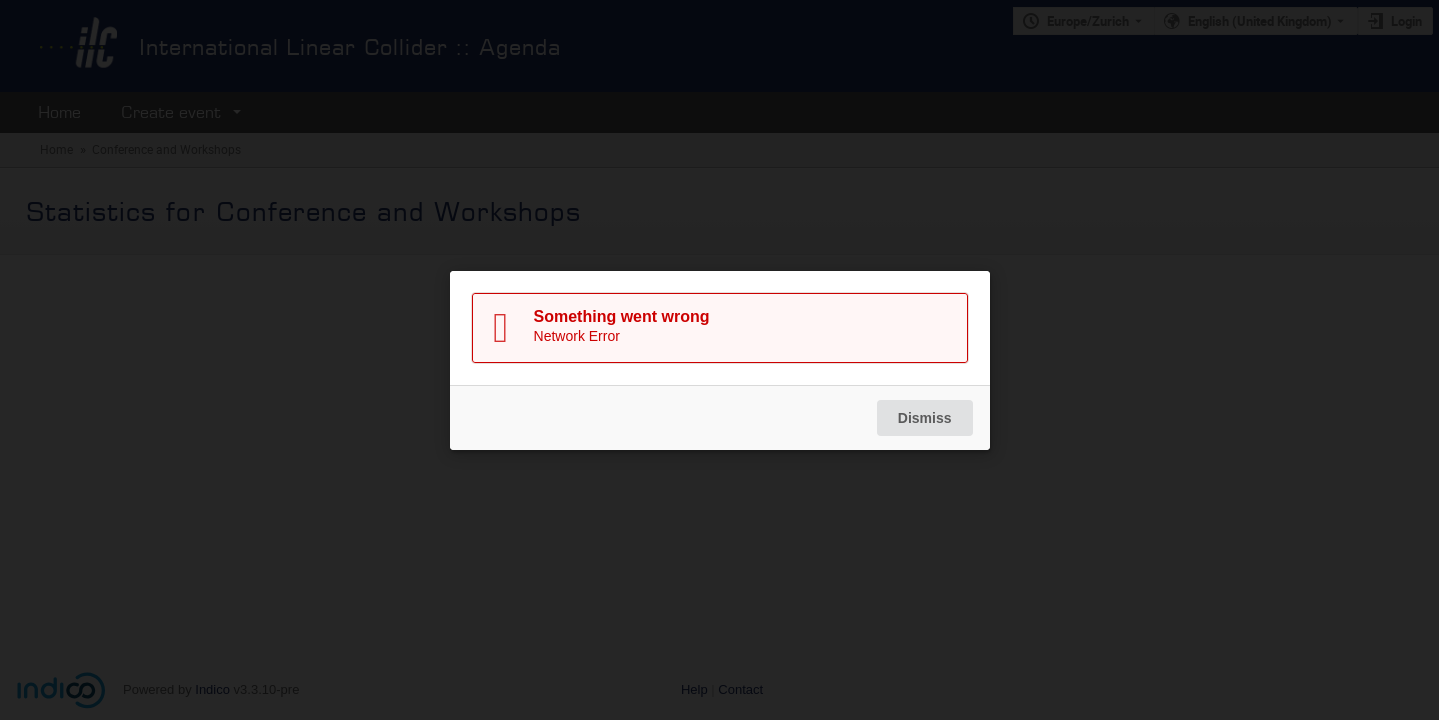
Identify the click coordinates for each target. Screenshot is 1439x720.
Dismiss (924, 418)
